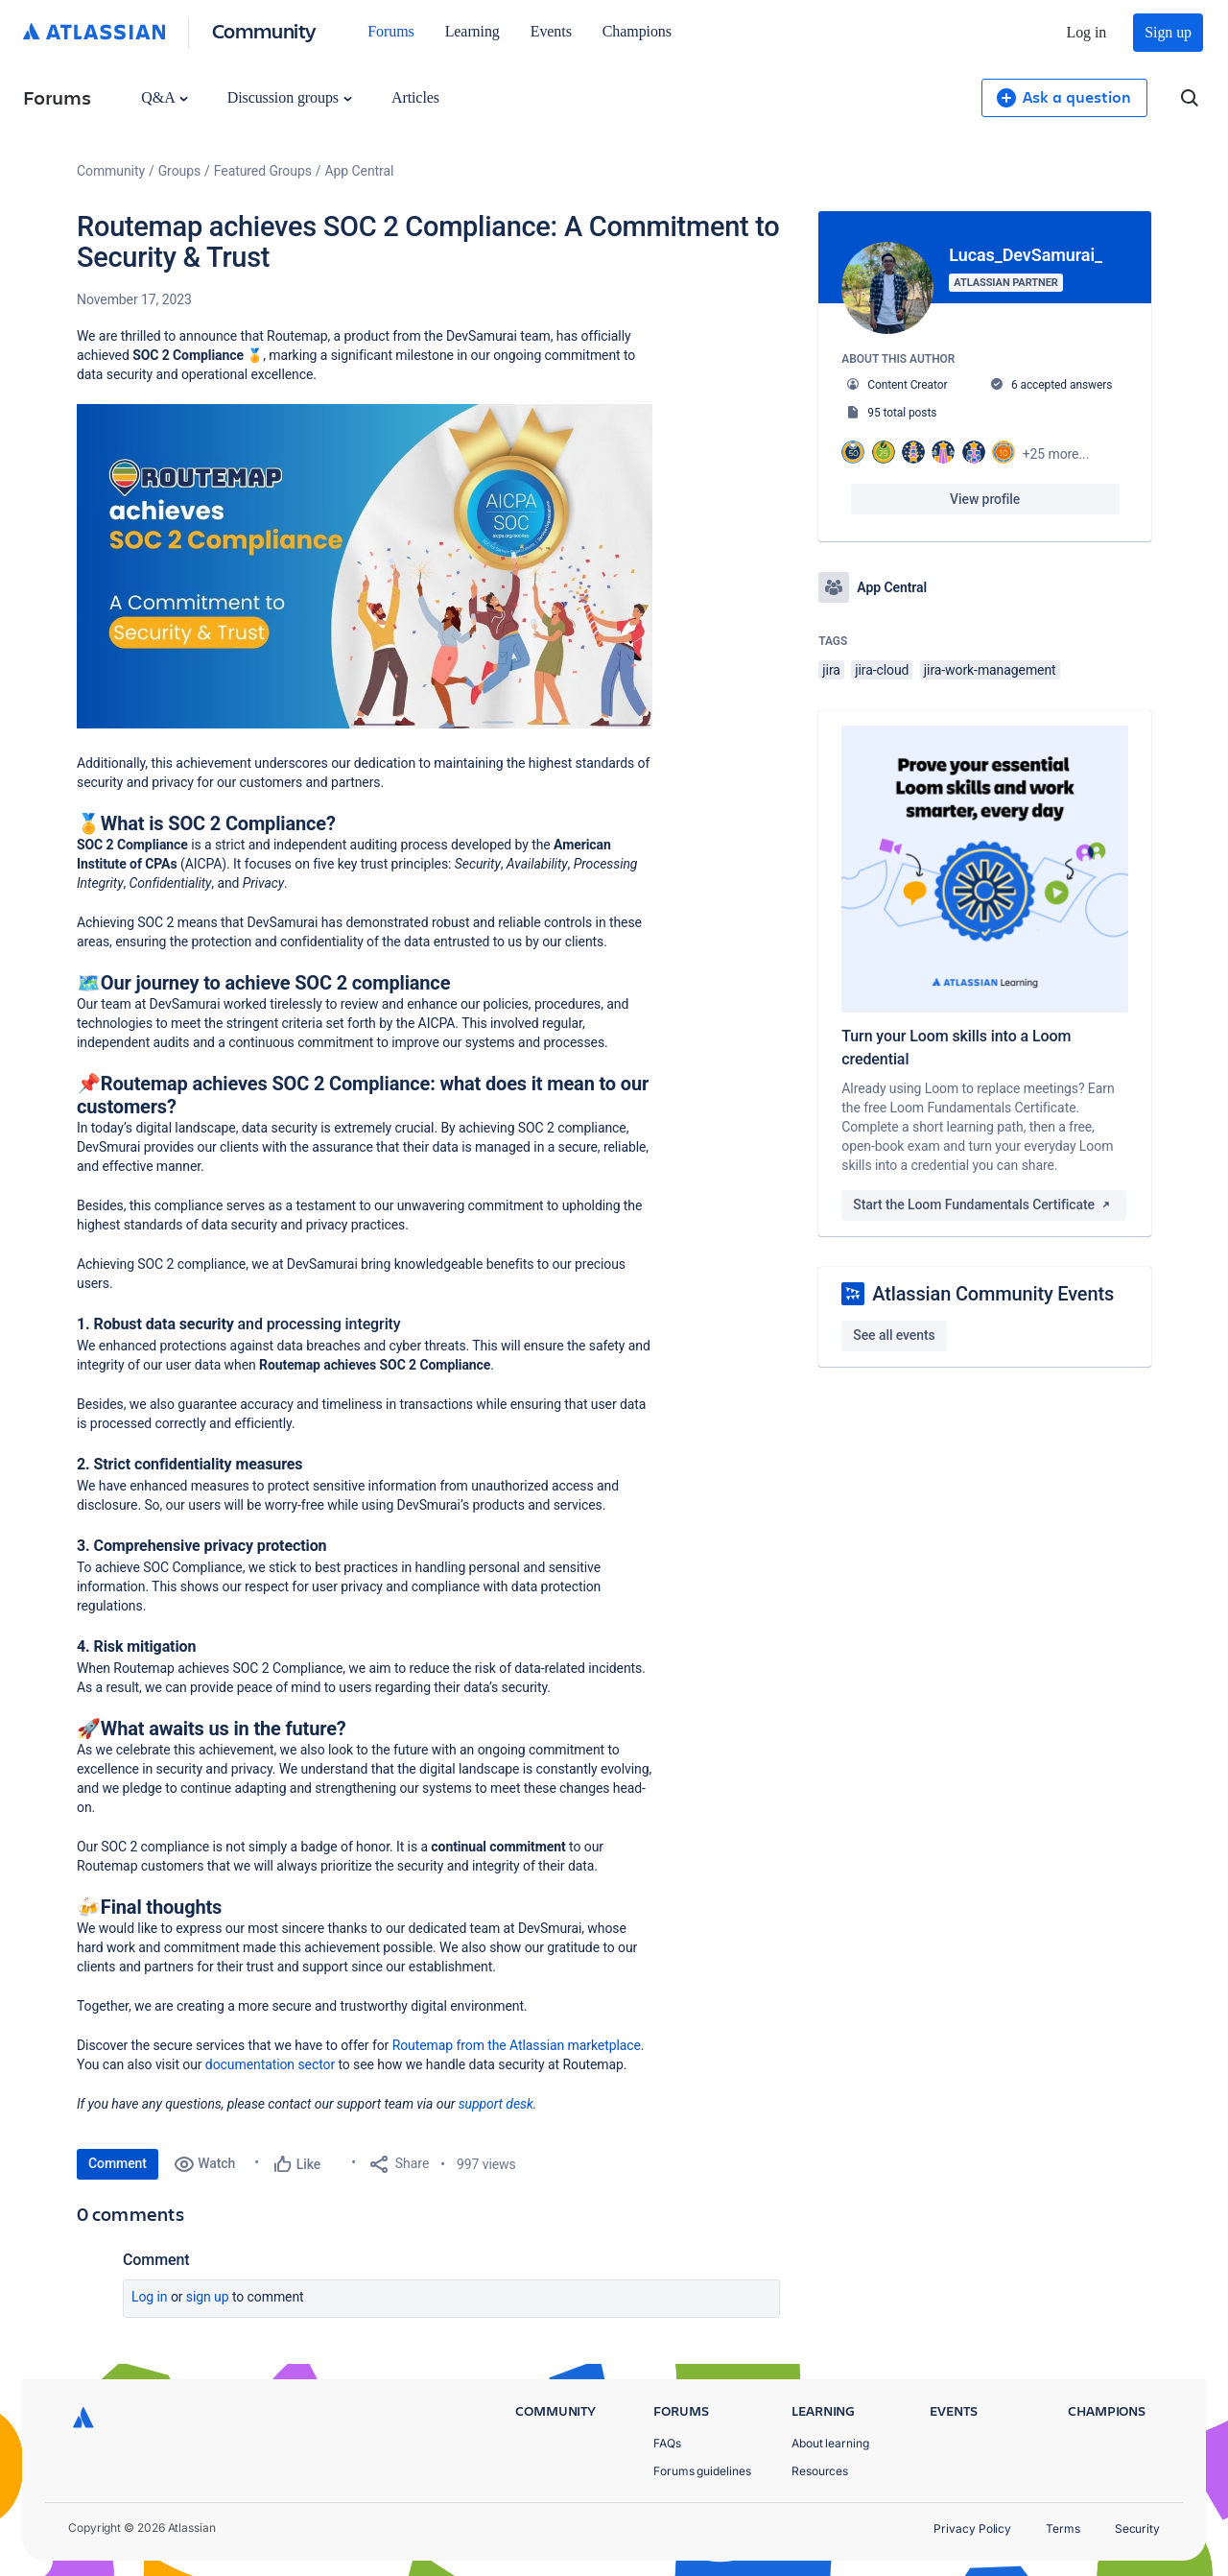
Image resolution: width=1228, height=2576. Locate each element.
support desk (496, 2103)
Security (1137, 2528)
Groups (179, 171)
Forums (390, 31)
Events (551, 31)
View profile (985, 499)
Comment (117, 2163)
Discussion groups (289, 97)
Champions (637, 31)
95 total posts (901, 412)
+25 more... (1056, 454)
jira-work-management (990, 670)
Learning (472, 31)
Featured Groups (263, 171)
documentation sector (270, 2064)
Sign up (1168, 32)
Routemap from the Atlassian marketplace (516, 2045)
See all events (893, 1335)
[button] (364, 566)
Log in (1087, 32)
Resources (819, 2471)
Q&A (164, 97)
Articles (415, 97)
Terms (1063, 2528)
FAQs (667, 2443)
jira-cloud (882, 670)
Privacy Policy (972, 2528)
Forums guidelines (702, 2471)
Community (264, 30)
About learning (830, 2443)
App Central (359, 171)
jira (831, 670)
